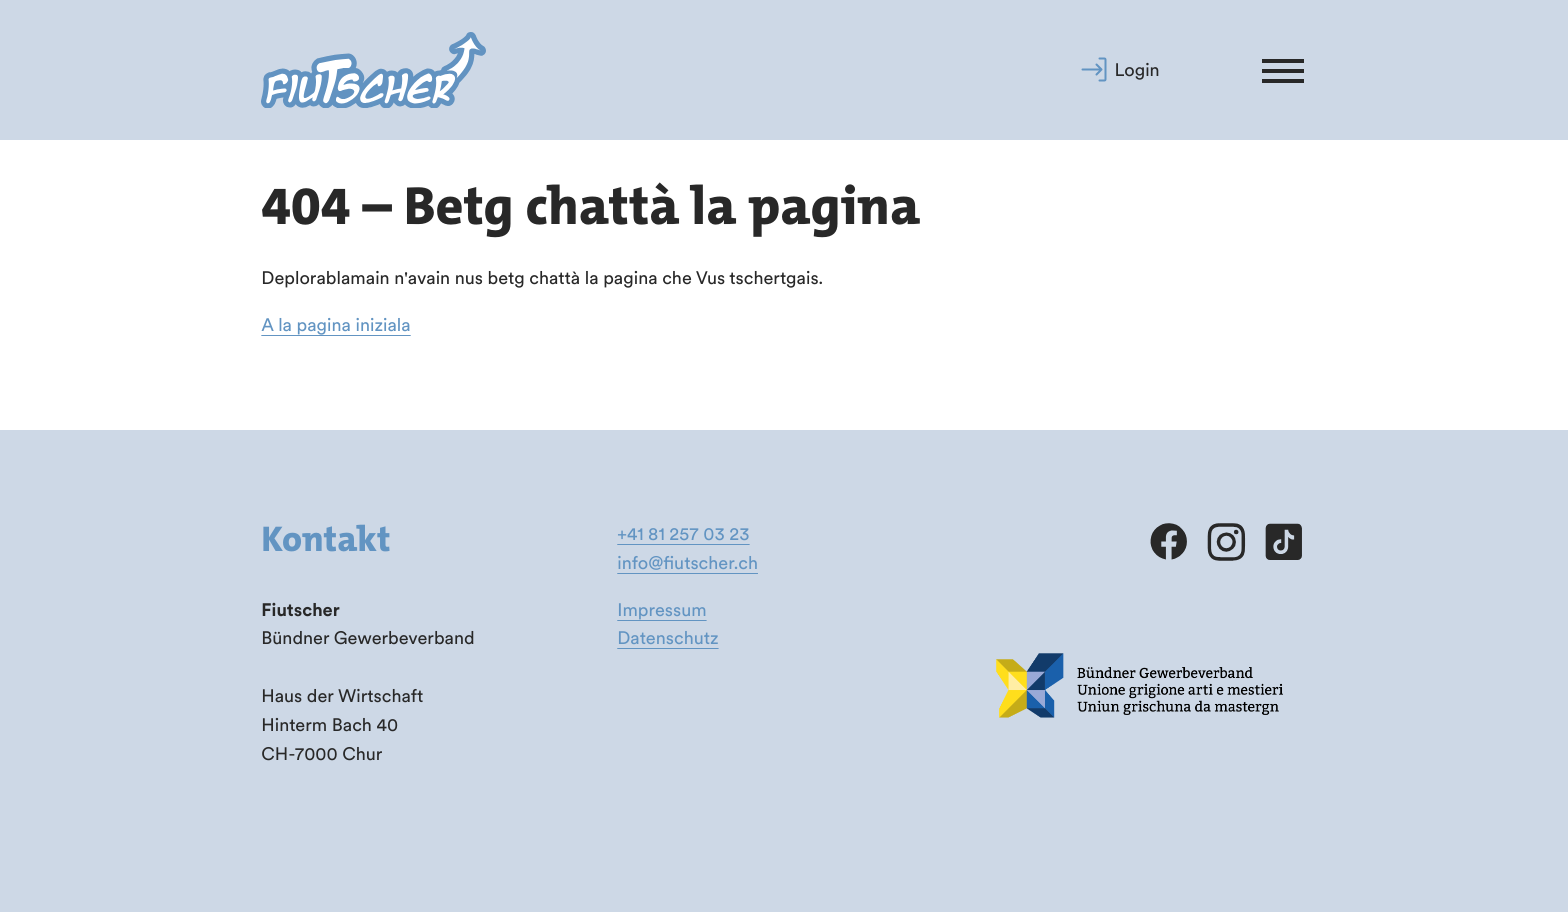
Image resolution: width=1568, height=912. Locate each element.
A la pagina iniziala (335, 324)
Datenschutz (667, 637)
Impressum (661, 609)
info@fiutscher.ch (687, 562)
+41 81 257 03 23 (683, 533)
